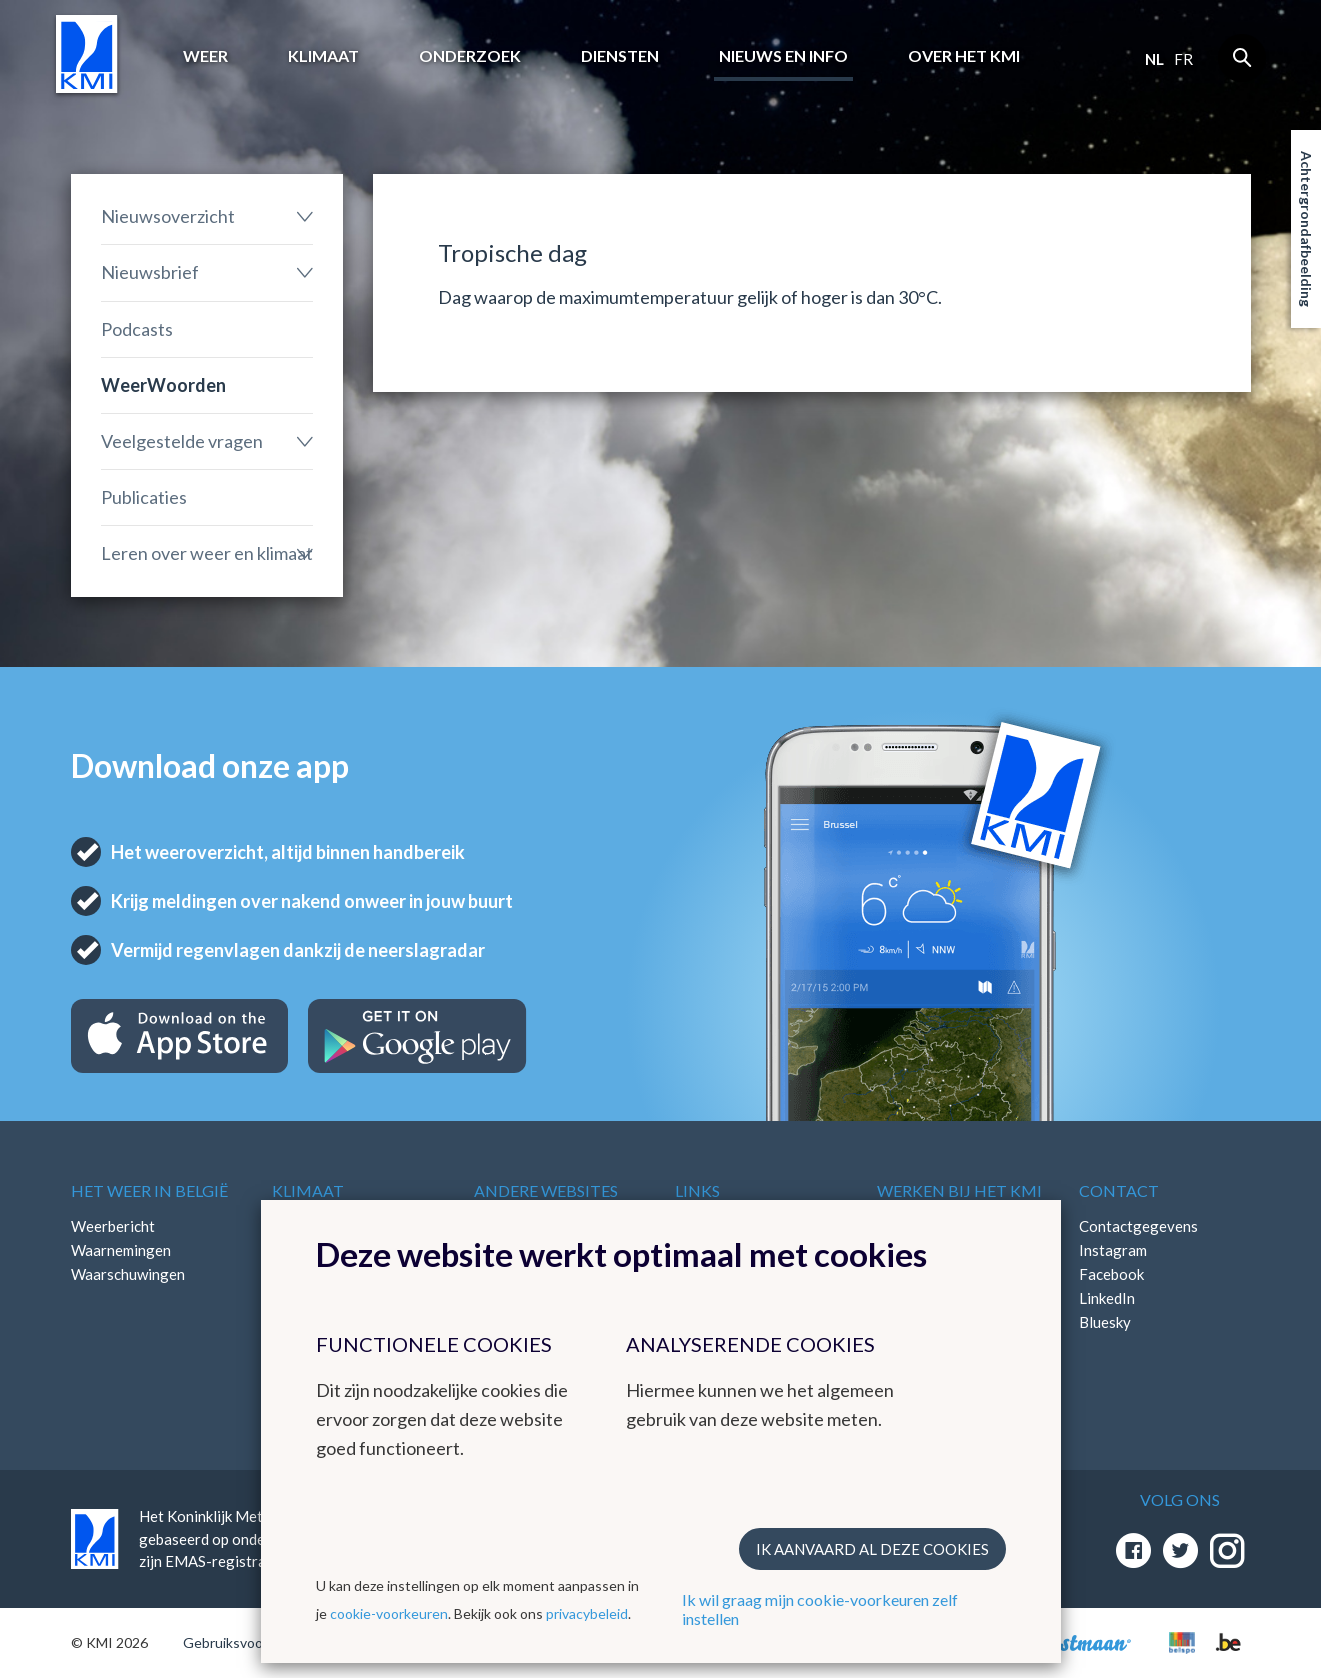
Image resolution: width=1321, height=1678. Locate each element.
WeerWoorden (163, 385)
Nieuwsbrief (150, 272)
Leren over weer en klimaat (207, 553)
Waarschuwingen (128, 1274)
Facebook (1111, 1274)
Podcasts (137, 329)
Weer (205, 55)
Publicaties (144, 497)
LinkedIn (1107, 1298)
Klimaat (323, 55)
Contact (1119, 1190)
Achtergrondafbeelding (1306, 229)
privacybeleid (587, 1613)
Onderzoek (470, 55)
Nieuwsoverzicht (168, 216)
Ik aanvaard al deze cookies (872, 1549)
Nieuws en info (783, 55)
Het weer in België (149, 1190)
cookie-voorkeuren (389, 1613)
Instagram (1113, 1250)
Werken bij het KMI (959, 1190)
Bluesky (1105, 1322)
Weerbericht (113, 1226)
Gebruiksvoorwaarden (252, 1642)
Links (697, 1190)
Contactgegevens (1138, 1226)
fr (1183, 59)
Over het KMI (964, 55)
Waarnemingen (121, 1250)
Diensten (620, 55)
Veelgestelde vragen (182, 441)
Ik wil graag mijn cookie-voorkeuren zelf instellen (820, 1609)
